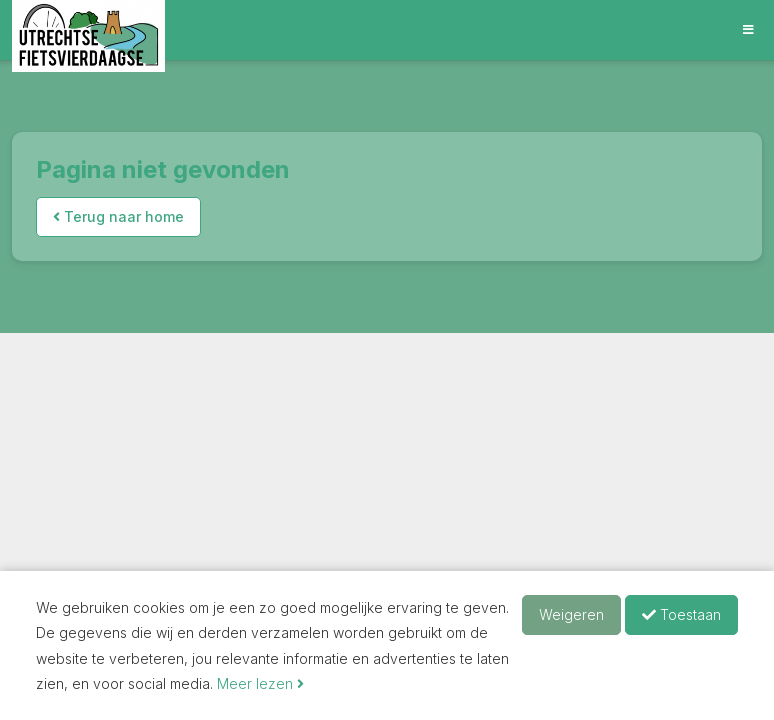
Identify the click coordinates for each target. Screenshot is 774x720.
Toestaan (681, 614)
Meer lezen (260, 683)
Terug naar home (118, 216)
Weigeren (571, 614)
